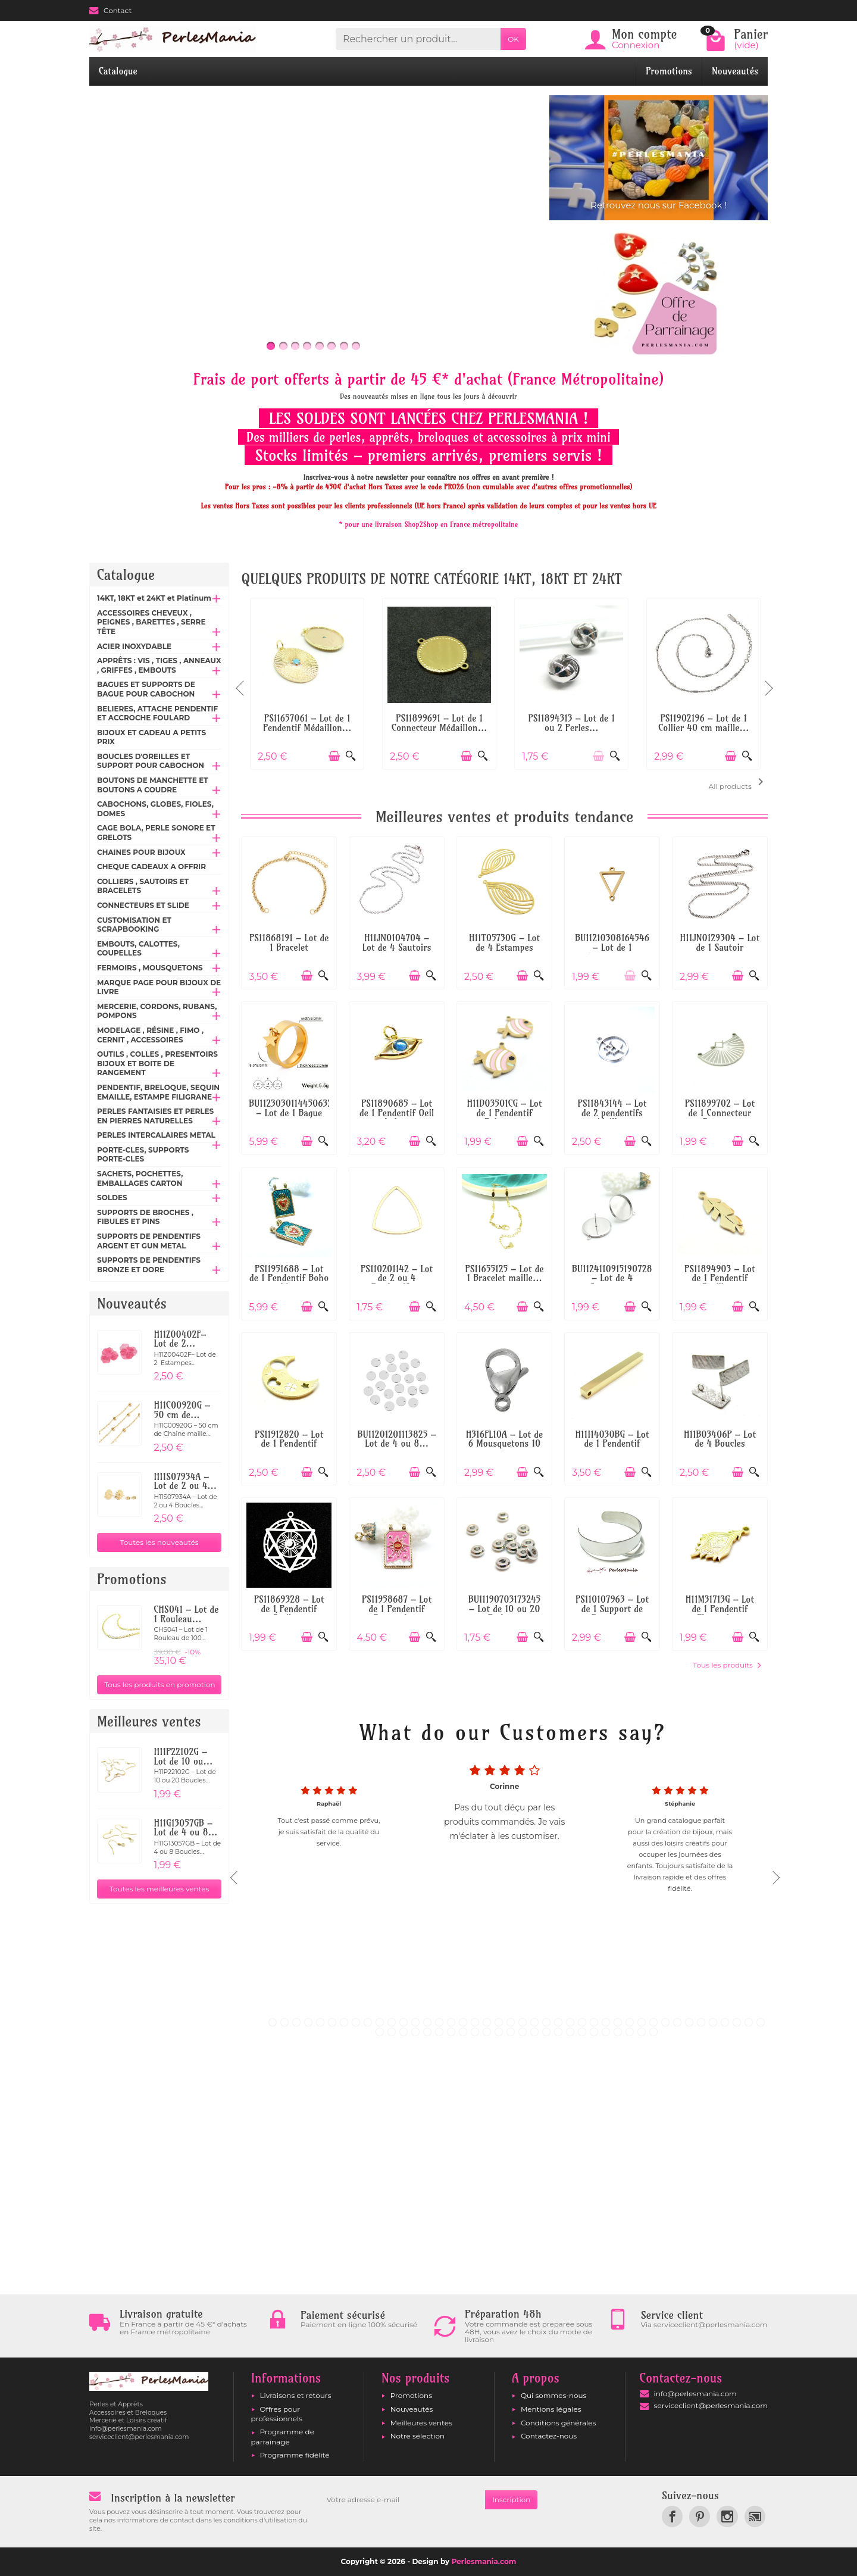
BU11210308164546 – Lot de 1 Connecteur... (612, 947)
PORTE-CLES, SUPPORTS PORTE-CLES (143, 1154)
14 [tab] (427, 2022)
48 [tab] (439, 2031)
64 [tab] (629, 2031)
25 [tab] (558, 2022)
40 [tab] (736, 2022)
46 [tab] (415, 2031)
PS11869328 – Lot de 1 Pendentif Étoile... (289, 1608)
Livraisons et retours (295, 2395)
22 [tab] (522, 2022)
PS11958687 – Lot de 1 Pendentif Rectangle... (396, 1608)
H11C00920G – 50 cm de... (182, 1410)
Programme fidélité (295, 2454)
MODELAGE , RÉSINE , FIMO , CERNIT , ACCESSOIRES (150, 1035)
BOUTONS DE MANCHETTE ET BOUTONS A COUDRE (152, 785)
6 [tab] (332, 2022)
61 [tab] (594, 2031)
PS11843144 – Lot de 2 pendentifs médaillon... (612, 1113)
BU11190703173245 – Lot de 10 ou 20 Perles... (504, 1608)
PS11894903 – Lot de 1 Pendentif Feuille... (719, 1278)
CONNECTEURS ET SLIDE (143, 905)
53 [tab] (498, 2031)
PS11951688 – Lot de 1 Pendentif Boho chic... (289, 1278)
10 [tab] (379, 2022)
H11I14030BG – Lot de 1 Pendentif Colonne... (612, 1444)
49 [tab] (451, 2031)
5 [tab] (320, 2022)
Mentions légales (551, 2409)
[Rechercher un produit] (418, 39)
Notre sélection (417, 2435)
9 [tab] (367, 2022)
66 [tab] (653, 2031)
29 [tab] (605, 2022)
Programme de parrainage (282, 2436)
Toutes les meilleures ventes (159, 1888)
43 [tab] (379, 2031)
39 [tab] (724, 2022)
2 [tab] (284, 2022)
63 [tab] (617, 2031)
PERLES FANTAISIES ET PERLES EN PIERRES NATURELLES (155, 1116)
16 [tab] (451, 2022)
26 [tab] (570, 2022)
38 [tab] (713, 2022)
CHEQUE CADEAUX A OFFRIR (151, 866)
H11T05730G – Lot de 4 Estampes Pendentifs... (504, 947)
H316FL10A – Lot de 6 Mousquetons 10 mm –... (504, 1444)
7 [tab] (344, 2022)
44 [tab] (391, 2031)
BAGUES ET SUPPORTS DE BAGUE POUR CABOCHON (146, 689)
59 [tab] (570, 2031)
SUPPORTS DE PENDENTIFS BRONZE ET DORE (149, 1265)
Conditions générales (558, 2422)
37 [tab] (701, 2022)
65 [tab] (641, 2031)
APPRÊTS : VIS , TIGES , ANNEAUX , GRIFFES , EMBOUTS (159, 665)
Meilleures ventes (421, 2422)
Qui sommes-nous (554, 2395)
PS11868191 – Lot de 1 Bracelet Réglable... (289, 947)
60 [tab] (582, 2031)
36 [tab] (689, 2022)
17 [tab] (463, 2022)
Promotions (669, 71)
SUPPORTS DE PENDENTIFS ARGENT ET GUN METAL (149, 1241)
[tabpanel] (504, 1873)
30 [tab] (617, 2022)
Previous (241, 683)
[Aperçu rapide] (350, 756)
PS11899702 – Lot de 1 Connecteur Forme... (720, 1113)
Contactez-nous (549, 2435)
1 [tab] (272, 2022)
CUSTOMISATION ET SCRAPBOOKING (134, 925)
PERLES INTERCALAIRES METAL (156, 1135)
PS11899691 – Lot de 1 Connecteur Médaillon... (439, 723)
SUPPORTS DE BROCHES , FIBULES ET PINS (145, 1217)
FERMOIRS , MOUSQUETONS (150, 967)
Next (768, 683)
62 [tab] (605, 2031)
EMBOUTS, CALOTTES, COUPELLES (138, 948)
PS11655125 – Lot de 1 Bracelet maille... (504, 1273)
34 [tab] (665, 2022)
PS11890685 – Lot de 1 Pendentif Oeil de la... (396, 1113)
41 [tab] (748, 2022)
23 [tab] (534, 2022)
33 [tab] (653, 2022)
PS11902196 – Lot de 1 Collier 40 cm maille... (703, 723)
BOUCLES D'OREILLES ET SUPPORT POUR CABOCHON (150, 761)
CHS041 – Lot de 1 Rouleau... (186, 1614)
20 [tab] (498, 2022)
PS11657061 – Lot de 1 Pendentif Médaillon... (307, 723)
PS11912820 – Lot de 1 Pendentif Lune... (289, 1444)
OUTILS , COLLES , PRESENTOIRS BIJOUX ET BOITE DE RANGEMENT (157, 1063)
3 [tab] (296, 2022)
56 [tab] (534, 2031)
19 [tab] (486, 2022)
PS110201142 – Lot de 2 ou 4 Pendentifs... (397, 1278)
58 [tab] (558, 2031)
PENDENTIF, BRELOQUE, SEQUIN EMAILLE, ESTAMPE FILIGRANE (158, 1092)
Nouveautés (735, 71)
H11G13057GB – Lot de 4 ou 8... (185, 1828)
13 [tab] (415, 2022)
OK (513, 39)
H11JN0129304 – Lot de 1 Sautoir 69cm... (720, 947)
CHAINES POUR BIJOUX (141, 852)
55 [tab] (522, 2031)
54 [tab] (510, 2031)
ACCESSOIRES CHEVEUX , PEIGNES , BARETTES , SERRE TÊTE (151, 622)
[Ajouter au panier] (334, 756)
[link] (672, 2516)
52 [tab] (486, 2031)
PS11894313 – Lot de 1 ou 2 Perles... (571, 723)
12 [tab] (403, 2022)
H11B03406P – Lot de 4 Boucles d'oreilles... (720, 1444)
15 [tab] (439, 2022)
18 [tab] (474, 2022)
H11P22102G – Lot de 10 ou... (183, 1756)
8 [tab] (355, 2022)
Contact (110, 10)
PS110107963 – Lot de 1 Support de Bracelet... (612, 1608)
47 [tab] (427, 2031)
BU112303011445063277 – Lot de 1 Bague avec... (295, 1113)
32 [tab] (641, 2022)
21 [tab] (510, 2022)
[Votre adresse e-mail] (402, 2499)
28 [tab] (594, 2022)
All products (738, 783)
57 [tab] (546, 2031)
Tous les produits (727, 1665)
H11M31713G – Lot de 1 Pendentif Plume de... (720, 1608)
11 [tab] (391, 2022)
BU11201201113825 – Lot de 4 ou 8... (397, 1439)
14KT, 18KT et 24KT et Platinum (154, 598)
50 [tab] (463, 2031)
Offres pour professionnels (277, 2414)
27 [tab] (582, 2022)
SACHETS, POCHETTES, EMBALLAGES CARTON (140, 1178)
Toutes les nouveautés (159, 1542)
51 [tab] (474, 2031)
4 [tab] (308, 2022)
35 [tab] (677, 2022)
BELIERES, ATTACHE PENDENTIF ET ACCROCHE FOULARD (157, 713)
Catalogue (118, 71)
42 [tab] (760, 2022)
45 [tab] (403, 2031)
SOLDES (112, 1197)
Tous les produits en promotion (159, 1684)
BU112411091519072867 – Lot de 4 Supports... (616, 1278)
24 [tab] (546, 2022)
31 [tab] (629, 2022)
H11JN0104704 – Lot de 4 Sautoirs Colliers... (396, 947)
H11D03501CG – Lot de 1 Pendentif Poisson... (504, 1113)
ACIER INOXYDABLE (134, 646)
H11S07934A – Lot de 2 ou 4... (185, 1481)
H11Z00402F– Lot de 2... (180, 1339)
